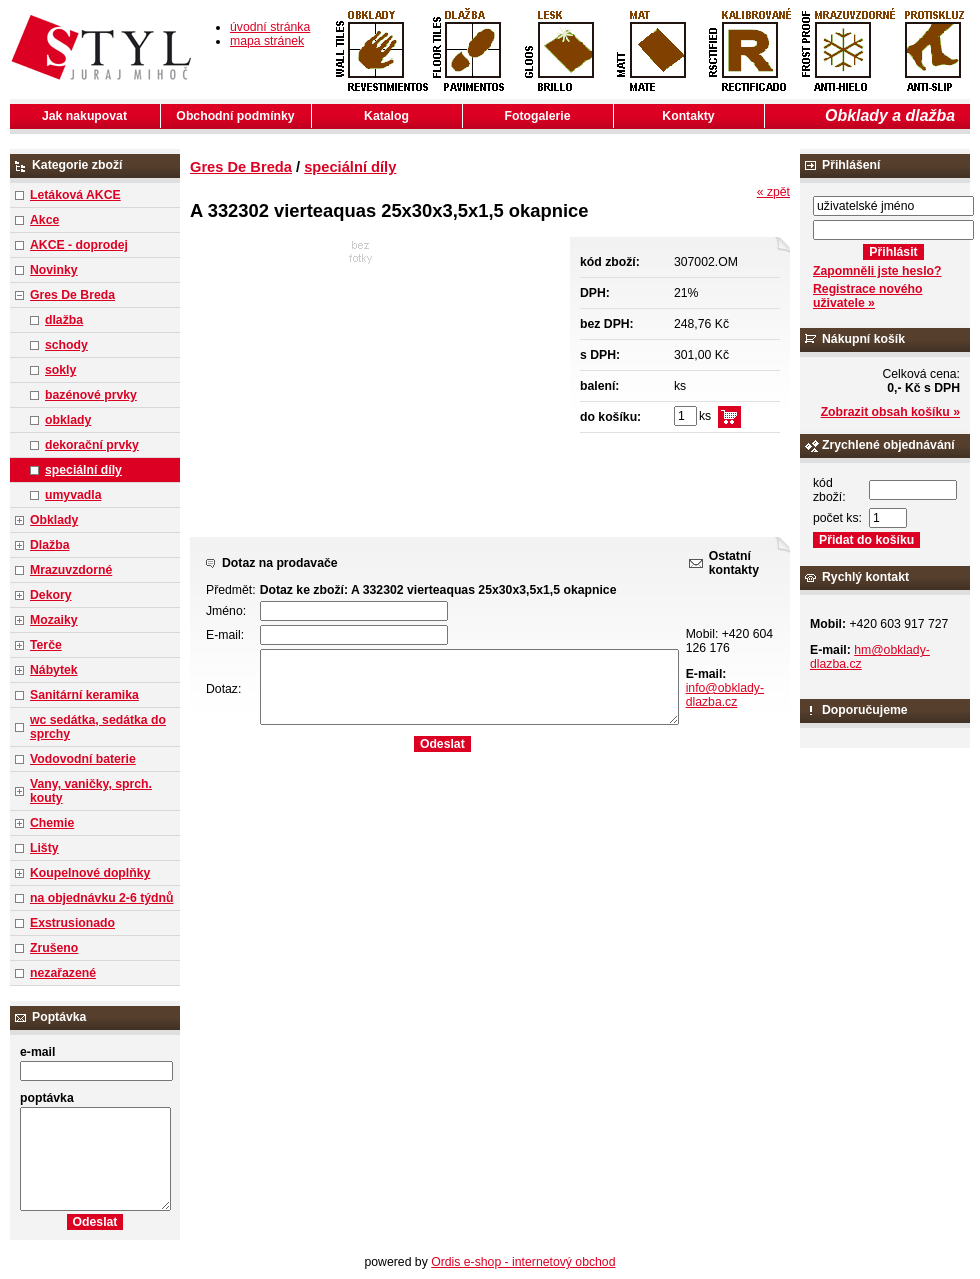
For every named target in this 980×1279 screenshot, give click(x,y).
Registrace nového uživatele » (867, 296)
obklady (68, 420)
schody (66, 345)
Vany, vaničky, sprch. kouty (91, 791)
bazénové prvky (91, 395)
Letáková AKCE (75, 195)
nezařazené (63, 973)
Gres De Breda (72, 295)
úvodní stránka (270, 27)
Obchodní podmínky (235, 116)
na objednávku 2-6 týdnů (101, 898)
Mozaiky (54, 620)
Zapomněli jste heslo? (877, 271)
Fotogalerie (538, 116)
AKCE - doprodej (79, 245)
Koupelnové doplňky (90, 873)
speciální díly (83, 470)
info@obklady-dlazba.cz (725, 695)
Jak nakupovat (84, 116)
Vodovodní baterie (83, 759)
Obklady (54, 520)
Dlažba (49, 545)
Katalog (386, 116)
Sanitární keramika (84, 695)
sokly (60, 370)
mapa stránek (267, 41)
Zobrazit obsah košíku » (890, 412)
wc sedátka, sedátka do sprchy (98, 727)
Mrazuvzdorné (71, 570)
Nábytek (54, 670)
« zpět (773, 192)
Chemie (52, 823)
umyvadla (73, 495)
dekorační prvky (92, 445)
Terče (46, 645)
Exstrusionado (72, 923)
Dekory (50, 595)
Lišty (44, 848)
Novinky (54, 270)
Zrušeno (54, 948)
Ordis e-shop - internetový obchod (523, 1262)
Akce (44, 220)
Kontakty (688, 116)
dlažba (64, 320)
